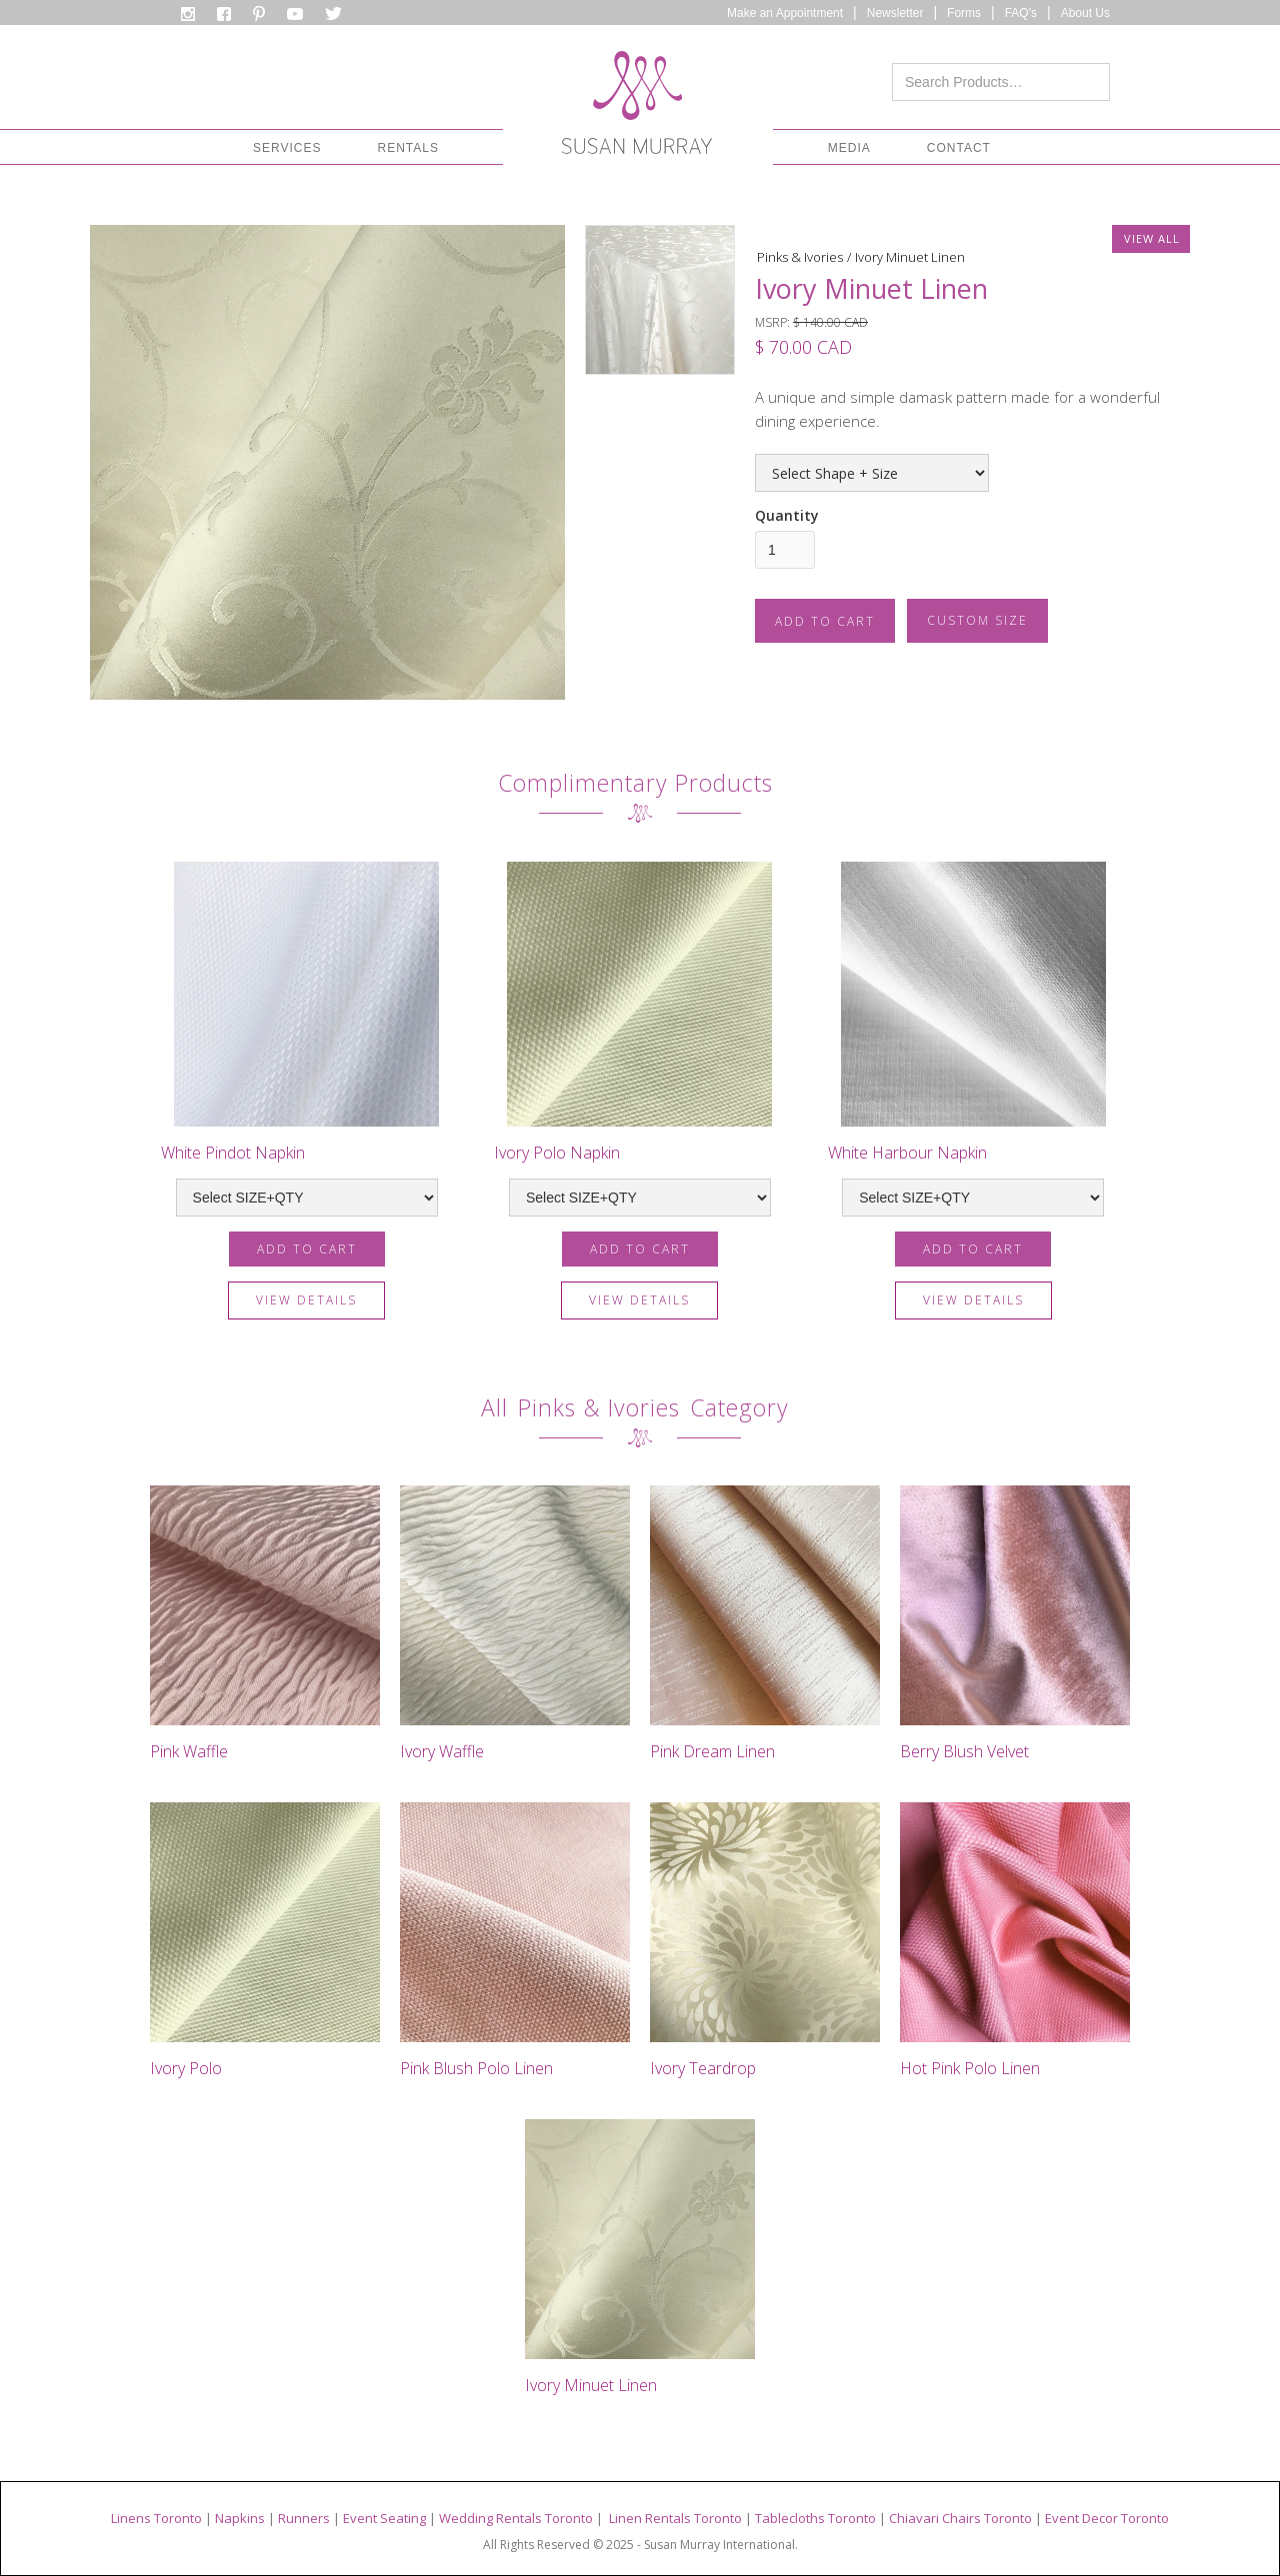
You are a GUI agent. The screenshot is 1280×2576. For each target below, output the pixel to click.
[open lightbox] (327, 462)
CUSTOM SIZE (977, 620)
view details (306, 1299)
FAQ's (1021, 13)
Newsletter (895, 13)
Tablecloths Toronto (815, 2518)
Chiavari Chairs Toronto (960, 2518)
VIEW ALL (1152, 238)
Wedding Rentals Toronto (516, 2518)
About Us (1085, 13)
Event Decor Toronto (1107, 2518)
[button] (287, 148)
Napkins (240, 2518)
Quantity (787, 515)
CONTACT (959, 148)
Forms (964, 13)
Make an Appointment (785, 13)
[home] (637, 108)
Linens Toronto (156, 2518)
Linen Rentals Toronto (675, 2518)
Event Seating (384, 2518)
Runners (304, 2518)
